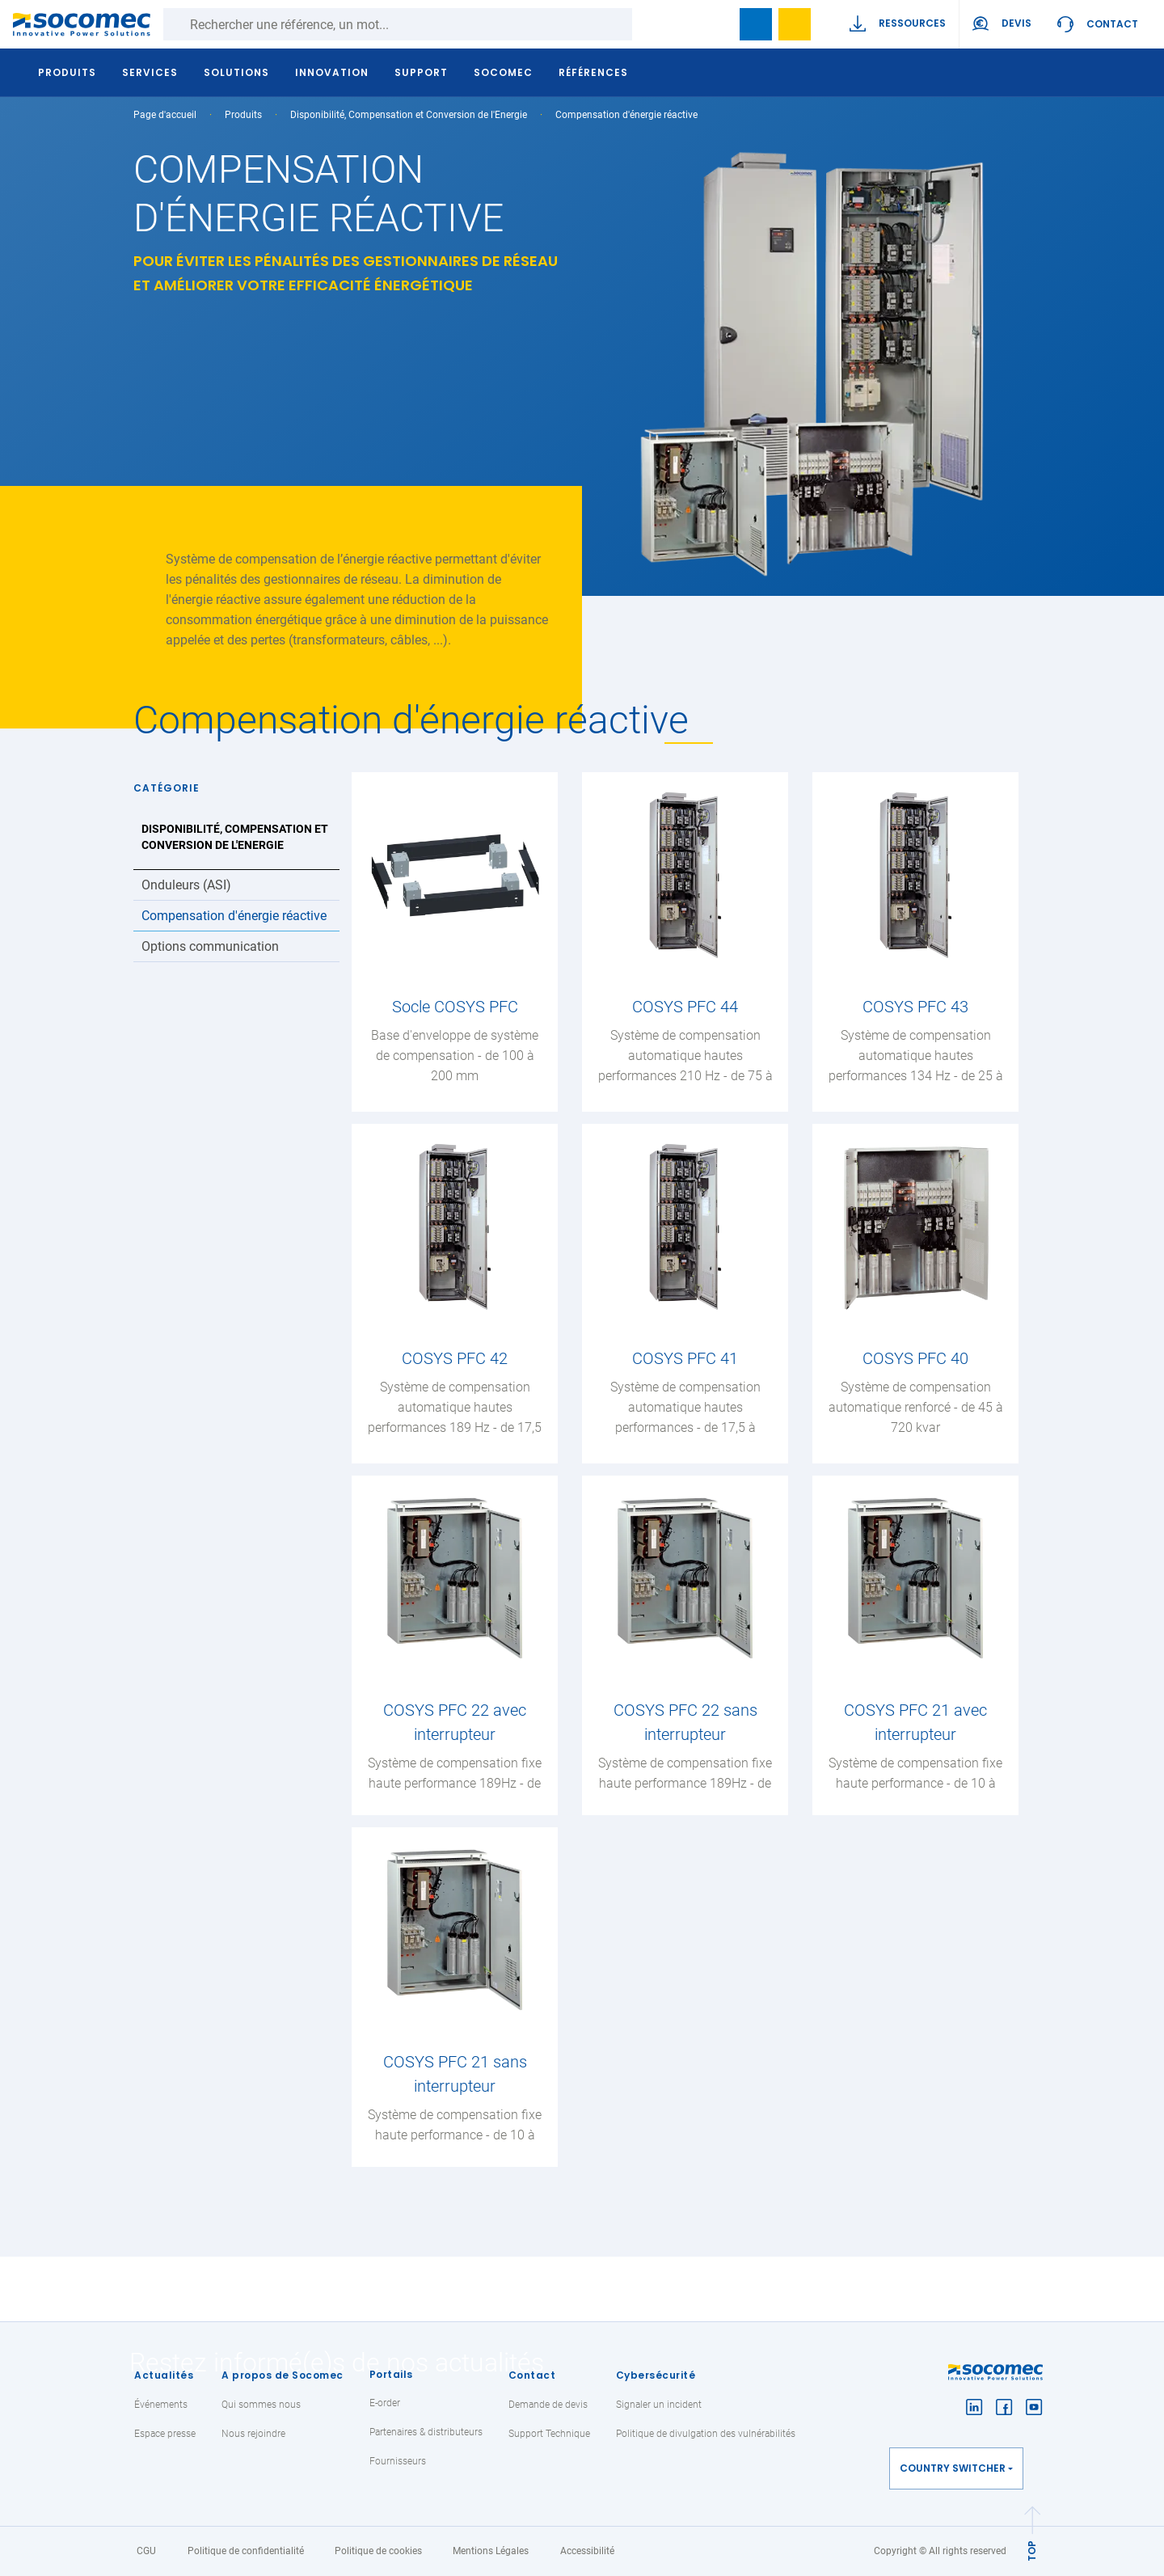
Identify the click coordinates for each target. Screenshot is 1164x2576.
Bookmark (756, 24)
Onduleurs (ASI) (186, 885)
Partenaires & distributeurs (426, 2432)
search (717, 24)
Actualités (163, 2375)
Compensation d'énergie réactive (234, 915)
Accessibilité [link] (587, 2551)
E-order (384, 2403)
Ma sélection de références (794, 24)
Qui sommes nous (261, 2404)
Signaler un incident (659, 2404)
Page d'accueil (164, 114)
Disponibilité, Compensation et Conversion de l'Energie (408, 114)
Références (594, 72)
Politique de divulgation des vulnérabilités (705, 2433)
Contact (1112, 24)
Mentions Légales (491, 2551)
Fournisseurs (397, 2461)
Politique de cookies (378, 2551)
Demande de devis (548, 2404)
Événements (161, 2404)
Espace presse (165, 2433)
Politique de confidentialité (246, 2551)
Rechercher (648, 24)
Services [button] (151, 72)
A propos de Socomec (282, 2375)
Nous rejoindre (253, 2433)
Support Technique (549, 2433)
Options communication (210, 946)
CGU (146, 2551)
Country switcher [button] (953, 2468)
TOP (1032, 2550)
